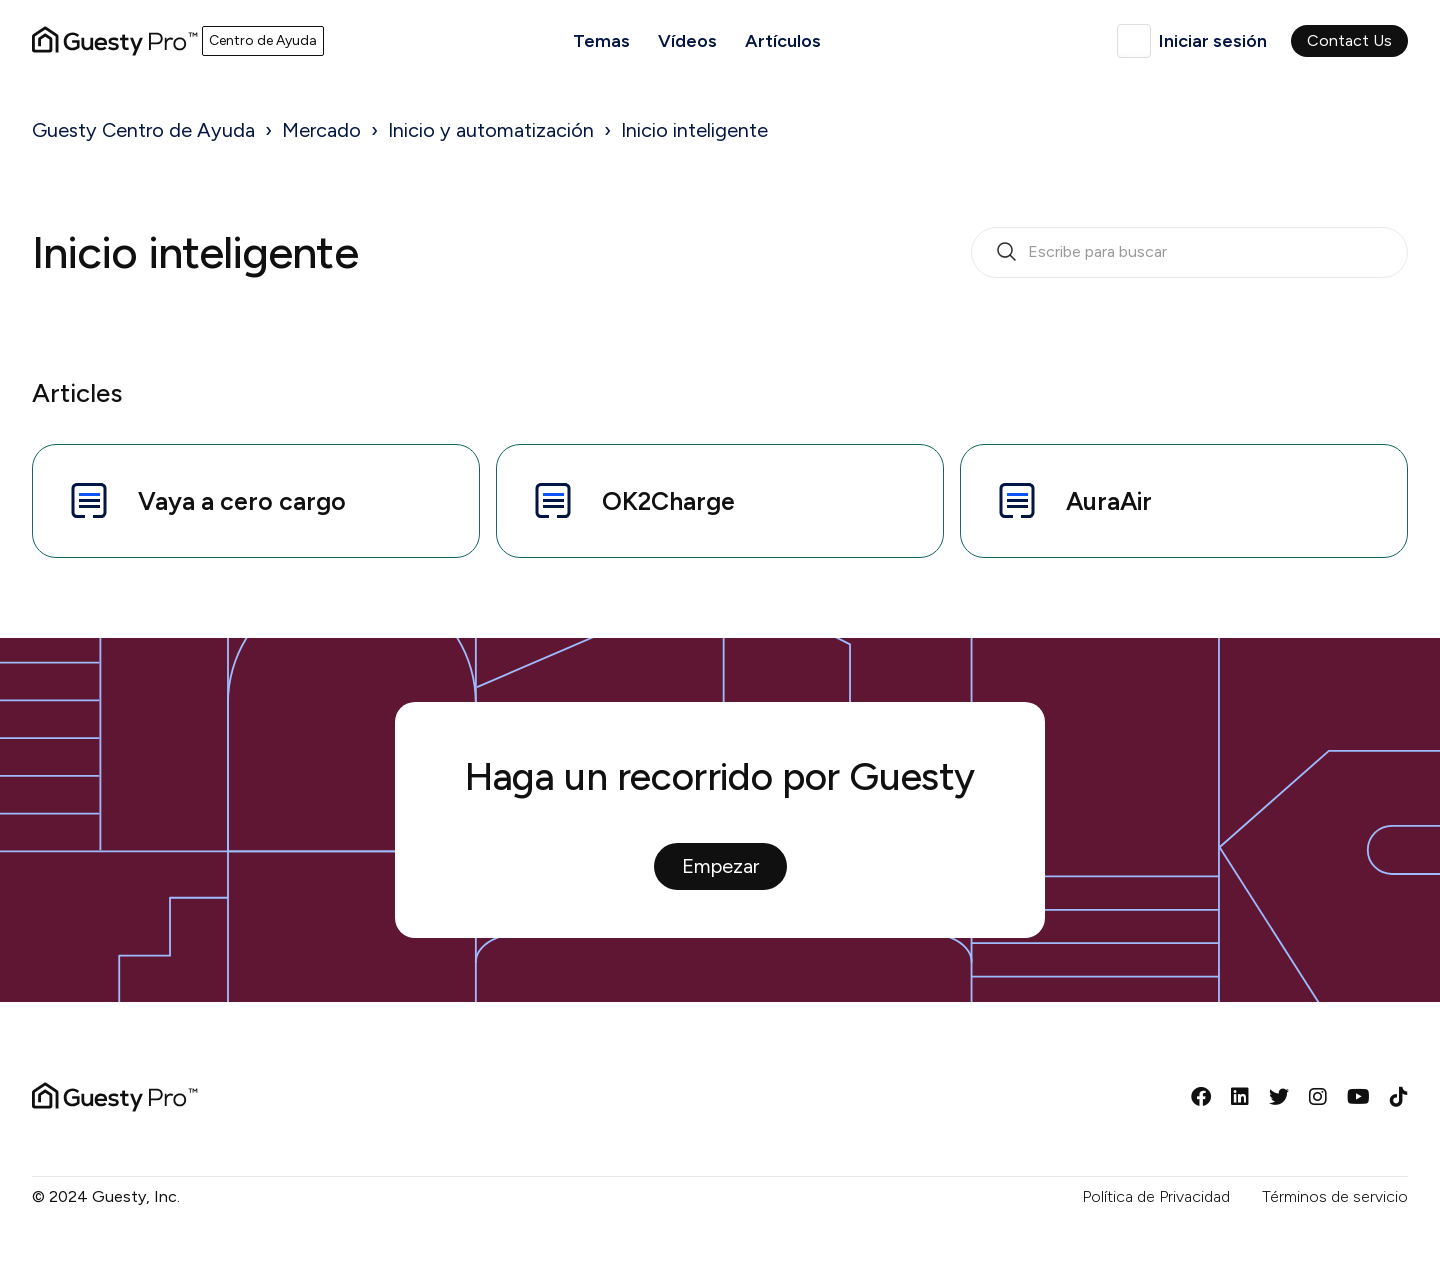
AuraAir (1072, 501)
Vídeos (687, 41)
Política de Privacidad (1156, 1196)
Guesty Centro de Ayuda (143, 130)
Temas (601, 41)
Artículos (783, 41)
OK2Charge (632, 501)
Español (1134, 41)
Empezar (720, 866)
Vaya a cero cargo (205, 501)
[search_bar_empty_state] (1189, 253)
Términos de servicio (1335, 1196)
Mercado (321, 130)
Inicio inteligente (694, 130)
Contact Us (1349, 40)
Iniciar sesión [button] (1213, 41)
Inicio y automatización (491, 130)
